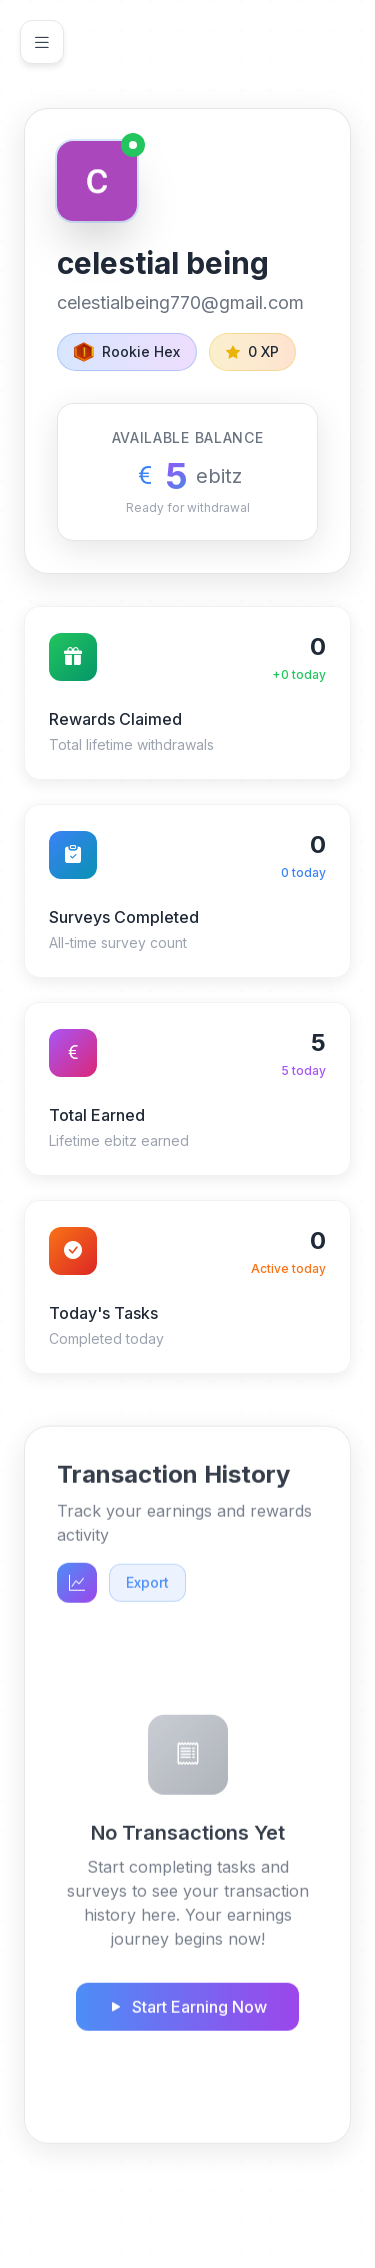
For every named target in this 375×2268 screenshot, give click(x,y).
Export (147, 1588)
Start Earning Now (187, 2013)
